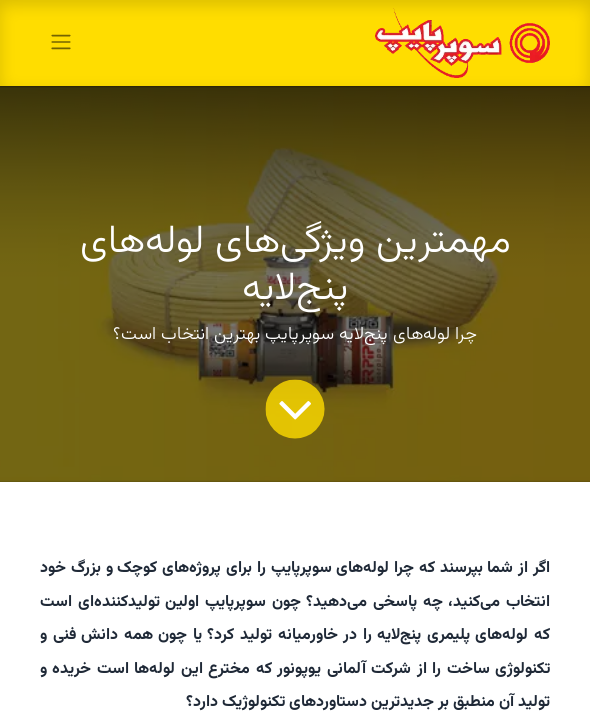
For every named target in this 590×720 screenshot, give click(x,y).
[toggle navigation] (61, 42)
